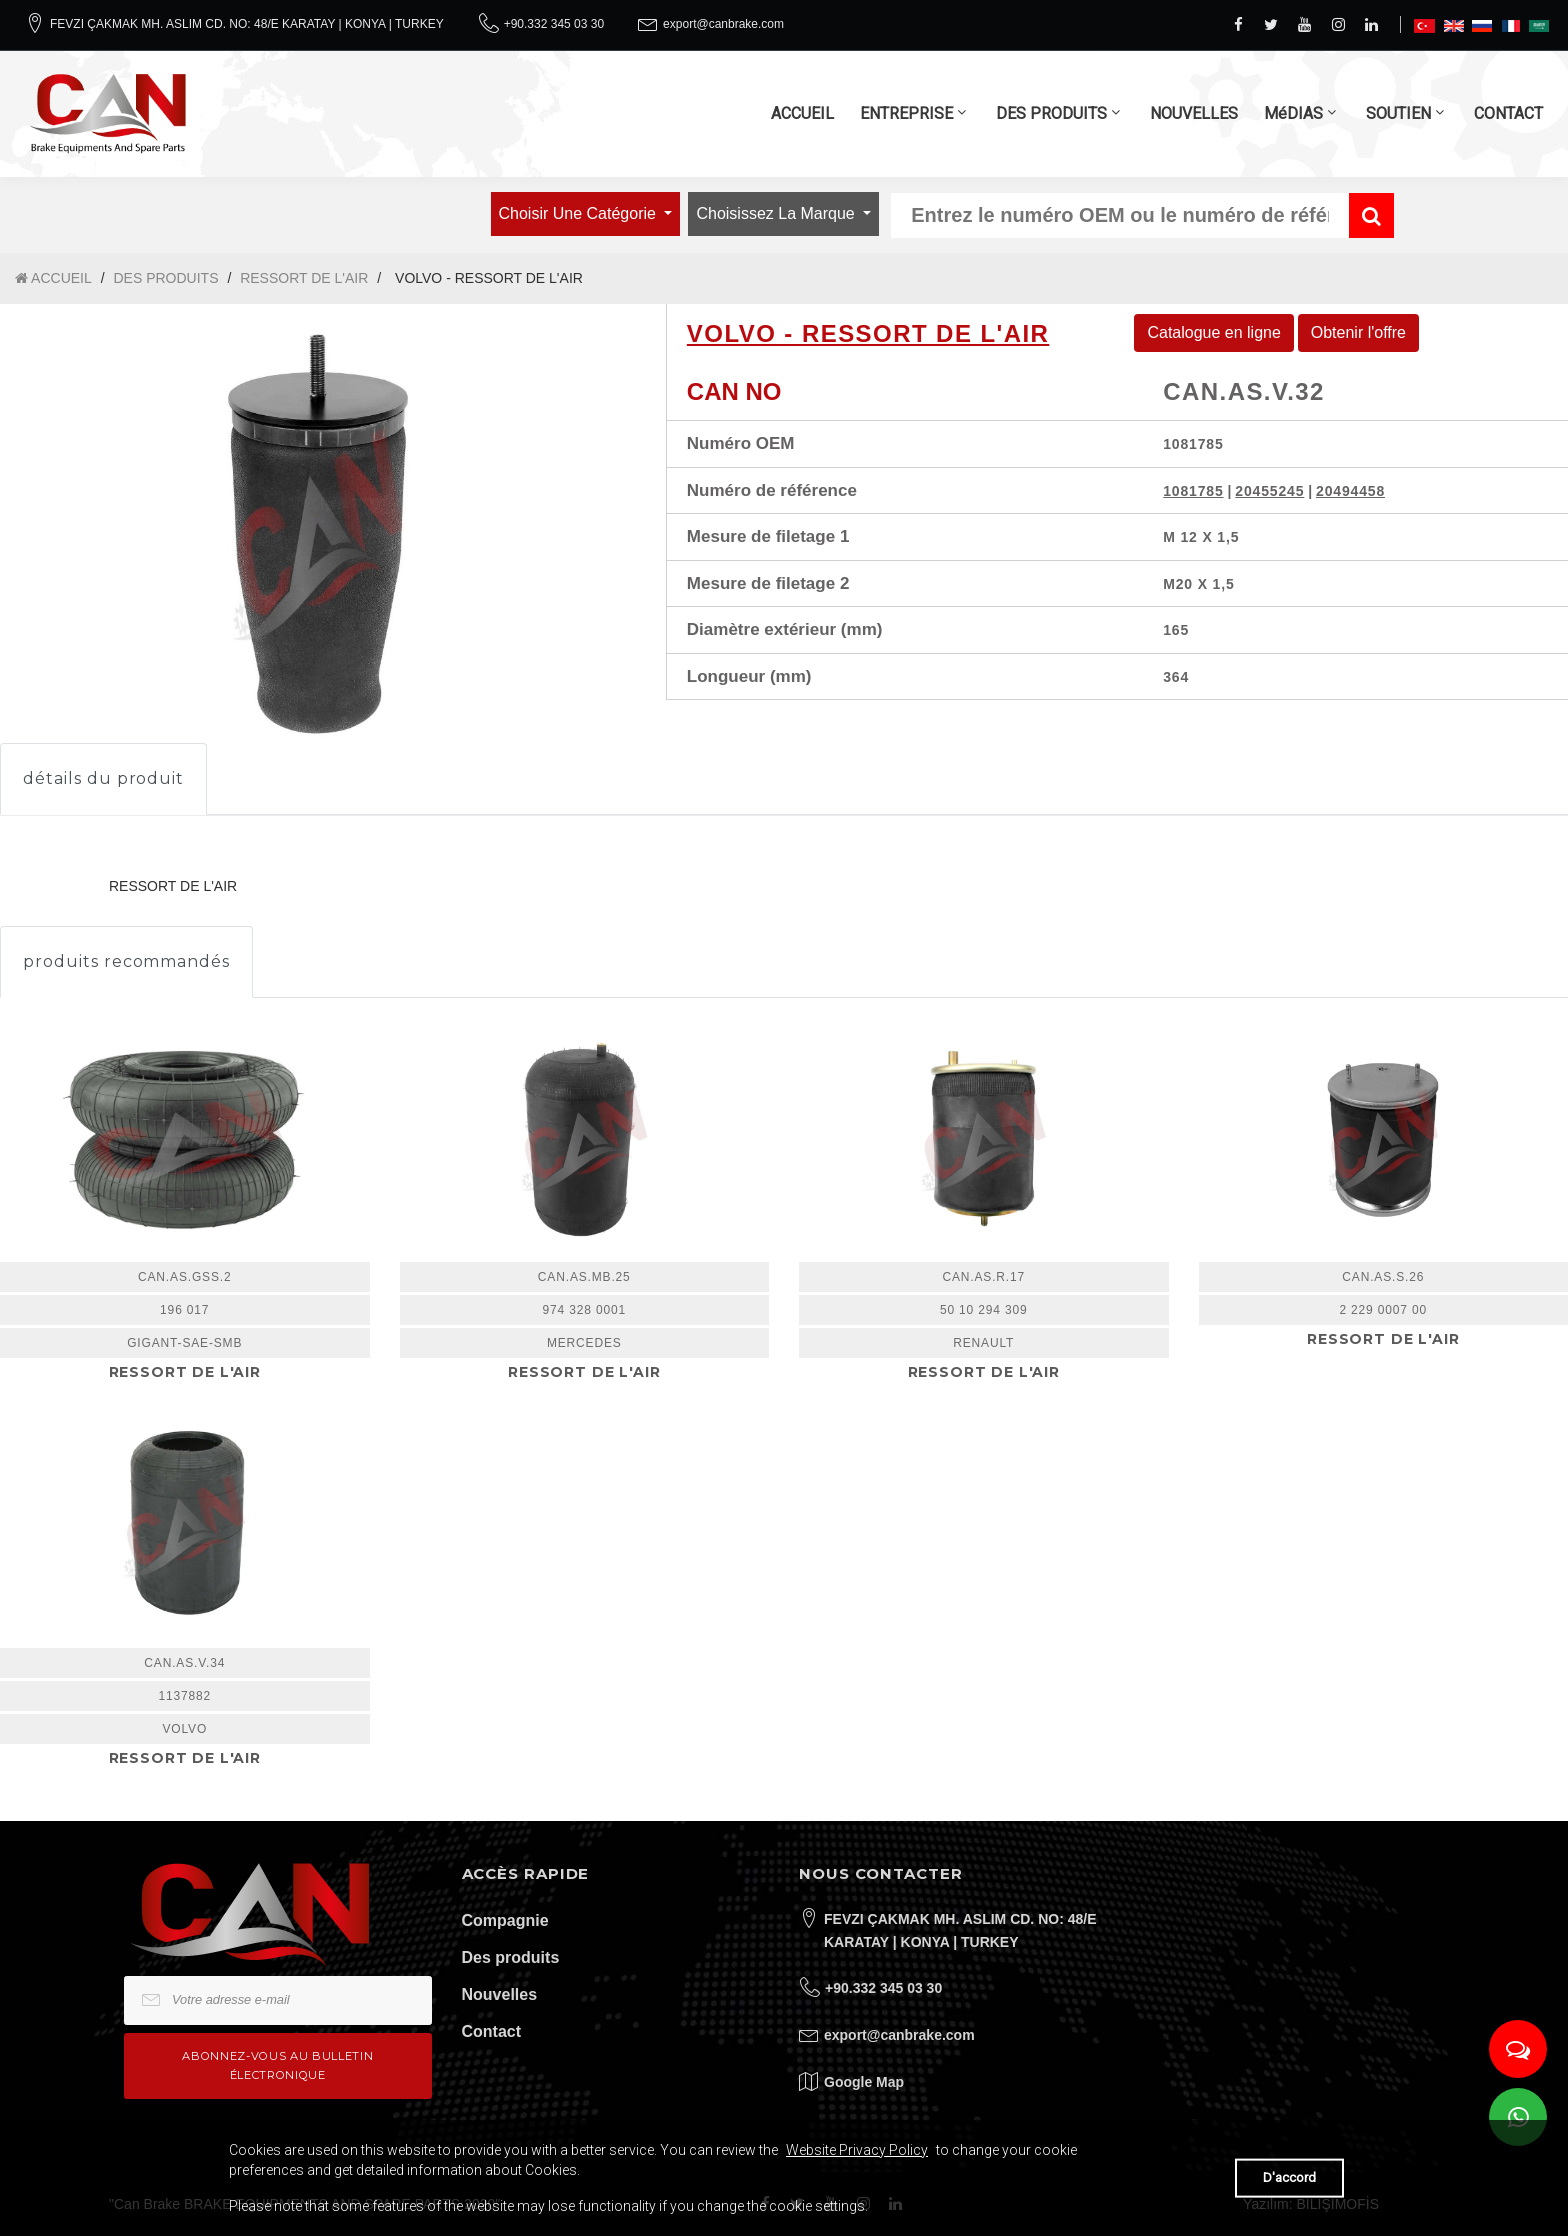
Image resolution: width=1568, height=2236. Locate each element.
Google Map (864, 2082)
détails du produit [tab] (103, 778)
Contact (492, 2031)
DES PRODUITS (1051, 113)
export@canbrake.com (723, 24)
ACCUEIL (802, 113)
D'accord (1289, 2177)
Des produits (511, 1957)
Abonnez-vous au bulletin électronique (277, 2065)
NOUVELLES (1194, 113)
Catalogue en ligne (1213, 332)
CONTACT (1508, 113)
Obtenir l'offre (1358, 332)
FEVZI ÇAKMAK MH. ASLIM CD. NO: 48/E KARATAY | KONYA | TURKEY (247, 24)
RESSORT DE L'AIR (304, 278)
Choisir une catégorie (580, 213)
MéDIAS (1293, 113)
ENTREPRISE (906, 113)
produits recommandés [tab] (126, 961)
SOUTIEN (1398, 113)
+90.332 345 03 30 (554, 24)
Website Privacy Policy (857, 2150)
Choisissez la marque (777, 213)
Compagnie (505, 1920)
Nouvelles (500, 1994)
